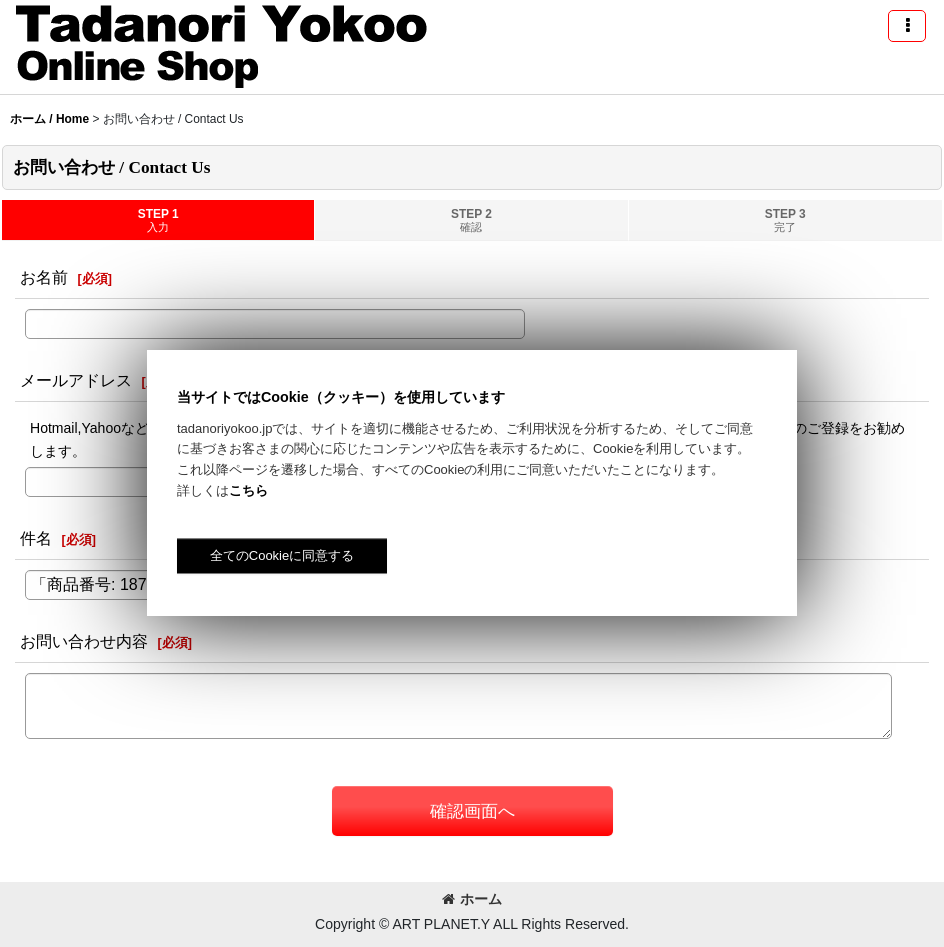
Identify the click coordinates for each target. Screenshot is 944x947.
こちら (248, 490)
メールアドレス (76, 380)
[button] (907, 26)
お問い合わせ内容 (84, 641)
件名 (36, 538)
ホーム (472, 899)
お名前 (44, 277)
